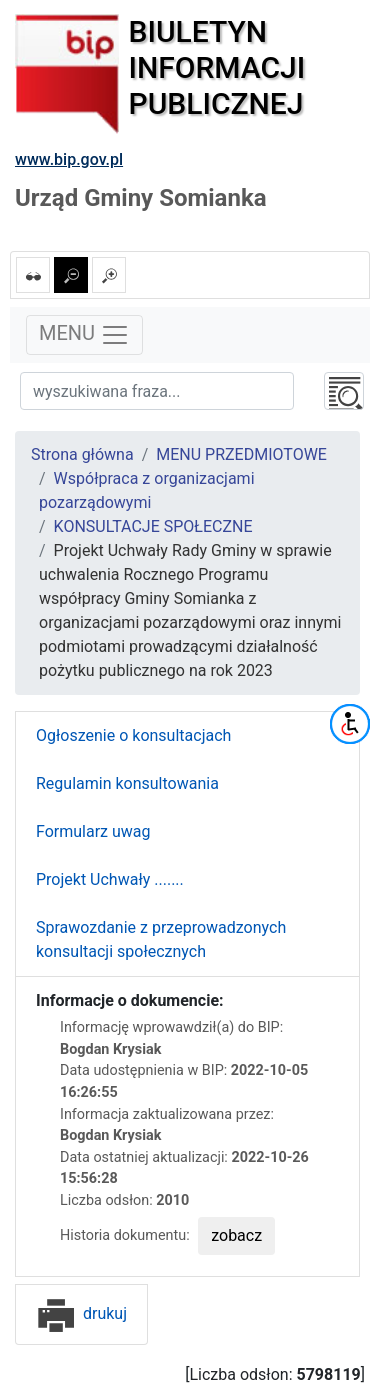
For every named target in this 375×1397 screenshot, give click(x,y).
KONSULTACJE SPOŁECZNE (153, 526)
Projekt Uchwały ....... (110, 879)
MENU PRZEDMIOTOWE (241, 454)
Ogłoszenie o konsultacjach (133, 735)
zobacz (236, 1235)
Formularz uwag (93, 831)
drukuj (81, 1313)
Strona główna (82, 454)
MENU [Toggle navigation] (84, 335)
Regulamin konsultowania (127, 783)
